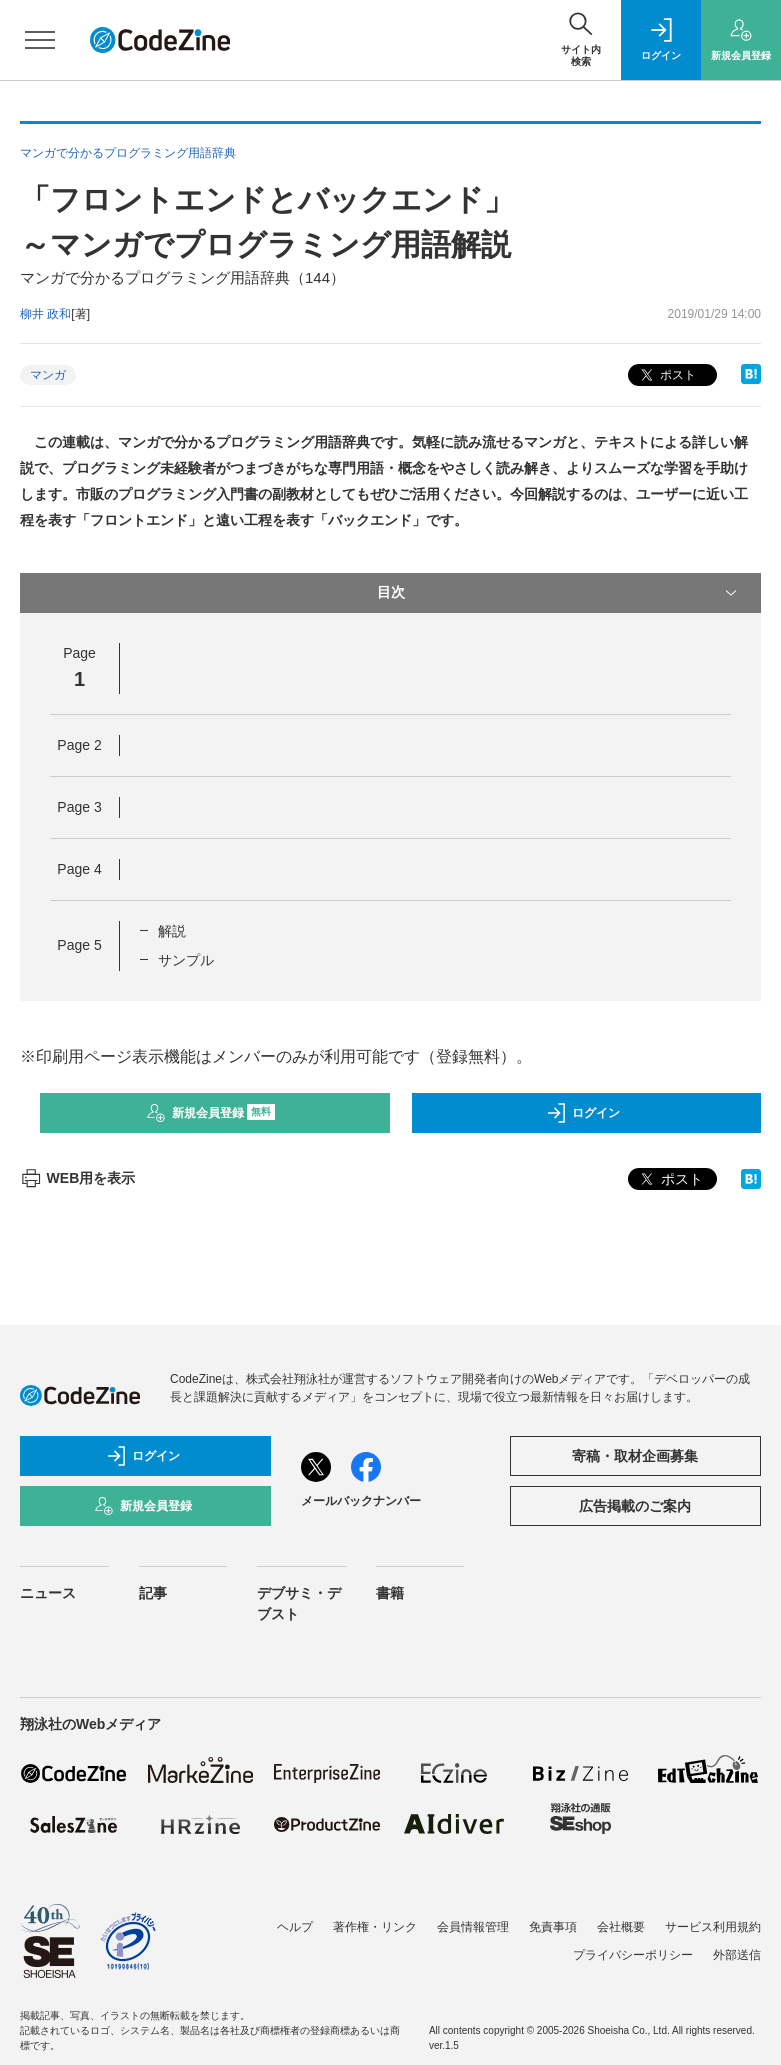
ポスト (666, 375)
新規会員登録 (210, 1113)
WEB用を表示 (77, 1178)
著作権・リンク (375, 1927)
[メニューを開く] (40, 40)
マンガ (48, 375)
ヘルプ (295, 1927)
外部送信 (737, 1955)
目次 (559, 593)
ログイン (583, 1113)
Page (79, 745)
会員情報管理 (473, 1927)
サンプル (186, 960)
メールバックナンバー (361, 1501)
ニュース (48, 1593)
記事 (153, 1593)
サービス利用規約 (713, 1927)
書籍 (390, 1593)
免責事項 (553, 1927)
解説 (172, 931)
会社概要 (621, 1927)
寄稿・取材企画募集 (635, 1456)
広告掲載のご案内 (635, 1506)
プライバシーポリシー (633, 1955)
